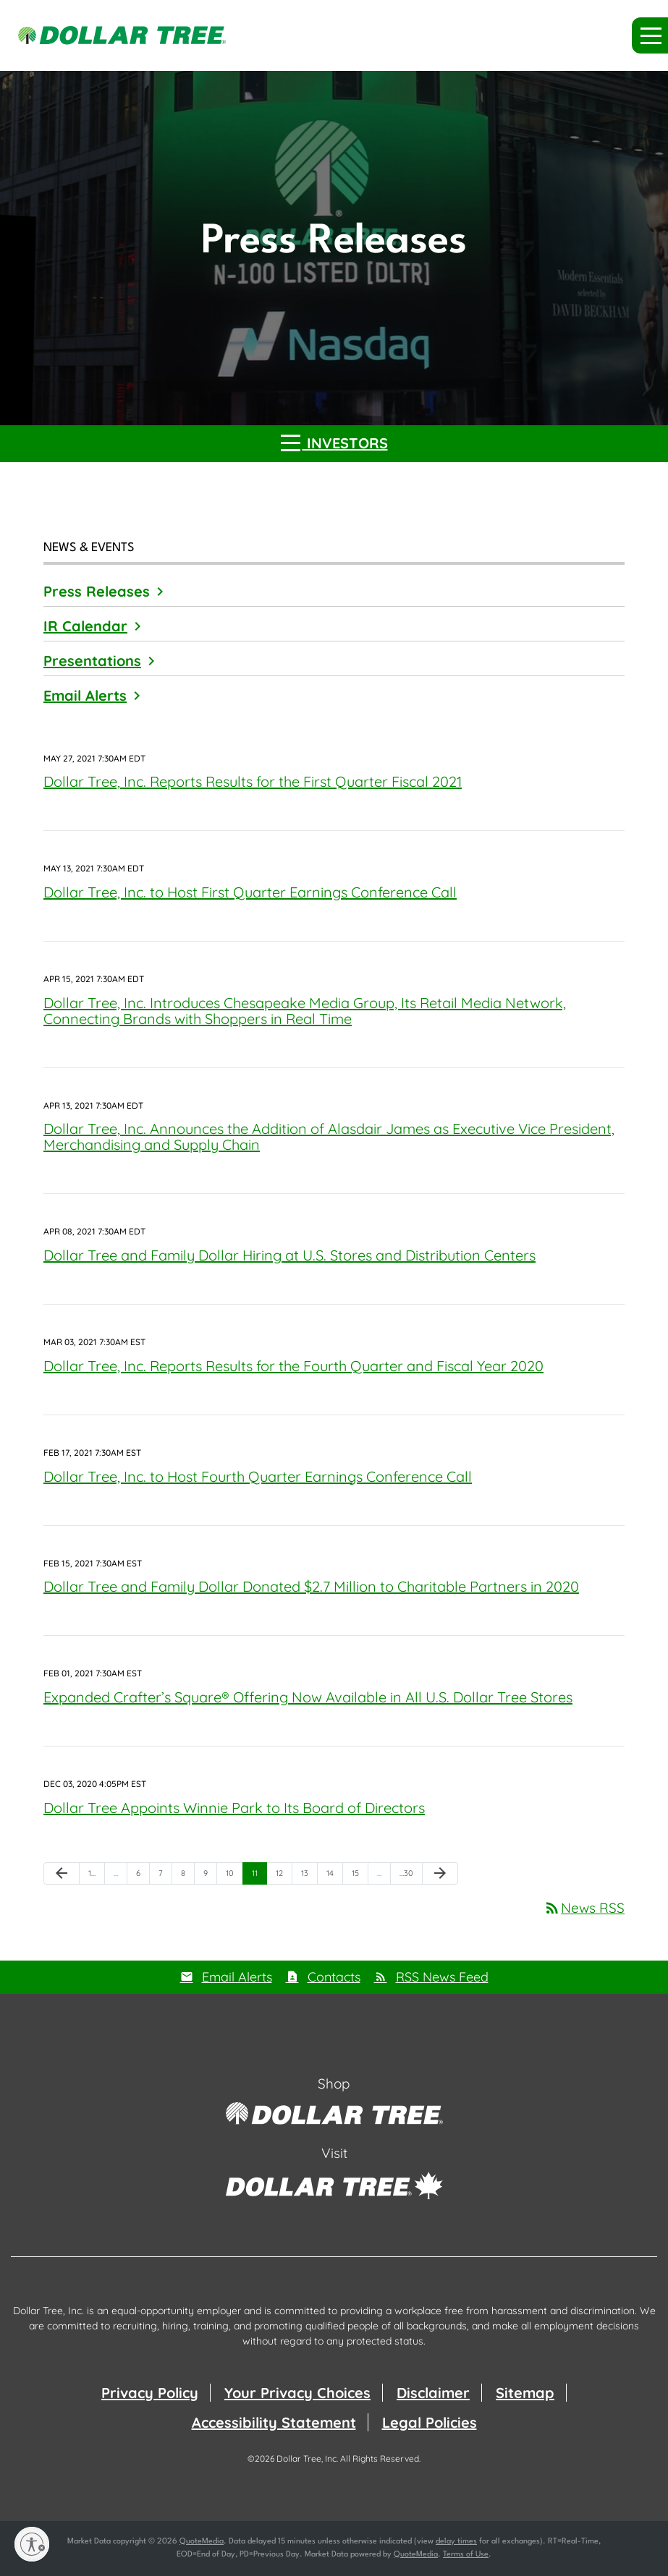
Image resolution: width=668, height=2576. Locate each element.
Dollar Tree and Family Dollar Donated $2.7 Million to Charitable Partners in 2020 (311, 1586)
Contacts (334, 1977)
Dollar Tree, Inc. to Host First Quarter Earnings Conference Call (250, 892)
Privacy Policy (149, 2393)
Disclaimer (433, 2393)
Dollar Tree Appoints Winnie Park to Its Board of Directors (234, 1808)
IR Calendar (85, 626)
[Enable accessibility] (31, 2544)
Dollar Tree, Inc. (307, 2458)
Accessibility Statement (274, 2422)
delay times (456, 2542)
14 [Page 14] (334, 1876)
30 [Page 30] (408, 1876)
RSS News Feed (442, 1977)
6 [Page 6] (142, 1876)
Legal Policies (429, 2422)
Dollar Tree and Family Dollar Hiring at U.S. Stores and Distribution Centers (289, 1255)
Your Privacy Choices (297, 2393)
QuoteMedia (201, 2542)
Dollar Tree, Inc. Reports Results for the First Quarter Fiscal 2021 (252, 781)
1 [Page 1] (96, 1876)
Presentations (92, 661)
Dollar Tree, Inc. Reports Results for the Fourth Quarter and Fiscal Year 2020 (293, 1366)
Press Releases (96, 591)
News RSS (584, 1907)
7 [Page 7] (165, 1876)
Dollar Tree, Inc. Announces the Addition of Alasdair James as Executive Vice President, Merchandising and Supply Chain (328, 1136)
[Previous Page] (61, 1873)
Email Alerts (85, 695)
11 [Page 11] (259, 1876)
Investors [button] (334, 442)
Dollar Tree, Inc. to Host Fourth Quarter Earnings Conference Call (257, 1476)
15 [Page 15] (359, 1876)
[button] (650, 35)
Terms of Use (466, 2555)
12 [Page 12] (283, 1876)
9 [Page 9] (210, 1876)
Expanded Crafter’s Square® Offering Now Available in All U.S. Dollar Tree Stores (307, 1697)
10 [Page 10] (234, 1876)
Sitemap (525, 2393)
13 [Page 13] (309, 1876)
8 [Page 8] (187, 1876)
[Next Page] (440, 1873)
